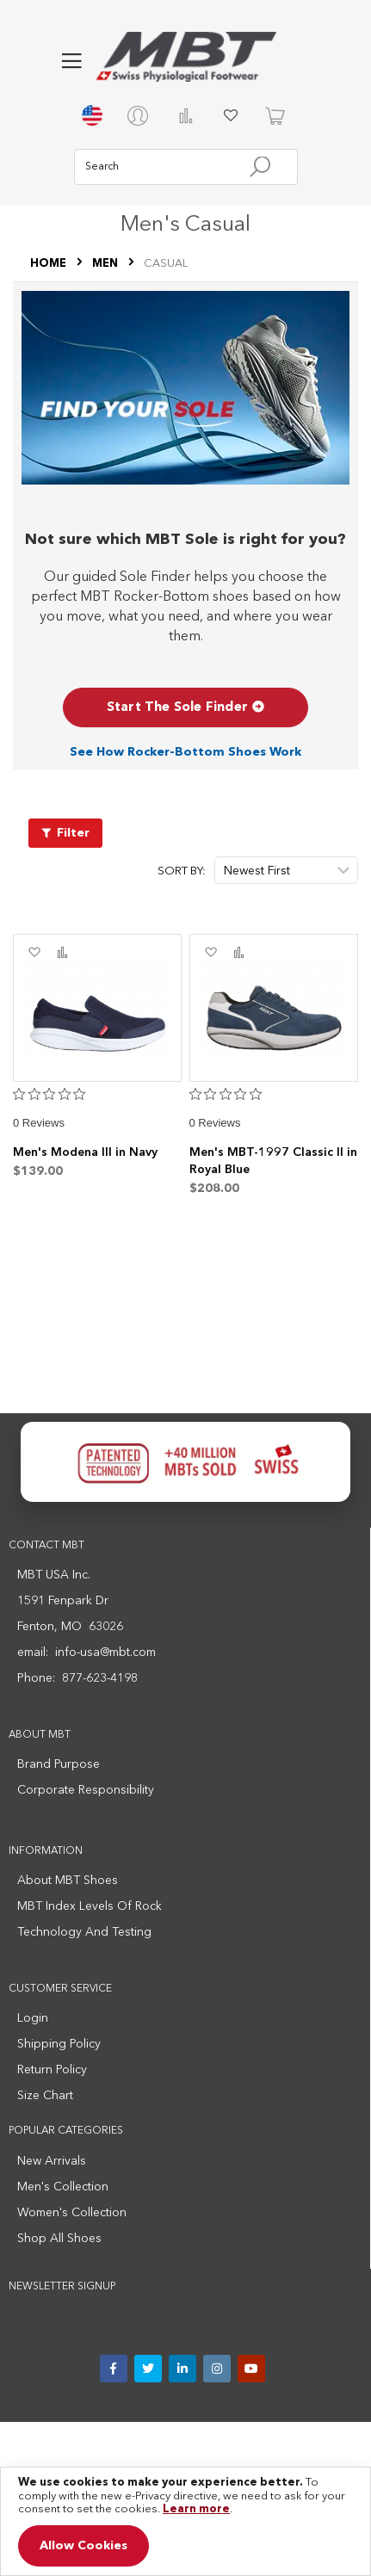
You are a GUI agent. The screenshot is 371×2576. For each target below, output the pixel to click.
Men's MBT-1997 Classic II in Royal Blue (273, 1161)
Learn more (196, 2509)
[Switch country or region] (96, 115)
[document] (185, 2521)
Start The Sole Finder (185, 707)
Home (49, 263)
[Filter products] (65, 833)
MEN (106, 263)
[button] (71, 61)
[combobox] (186, 167)
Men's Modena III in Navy (85, 1152)
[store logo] (186, 57)
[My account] (141, 115)
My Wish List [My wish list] (230, 115)
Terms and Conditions (169, 2443)
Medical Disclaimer (286, 2443)
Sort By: (182, 871)
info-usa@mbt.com (105, 1652)
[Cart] (275, 115)
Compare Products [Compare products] (186, 115)
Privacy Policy (68, 2443)
